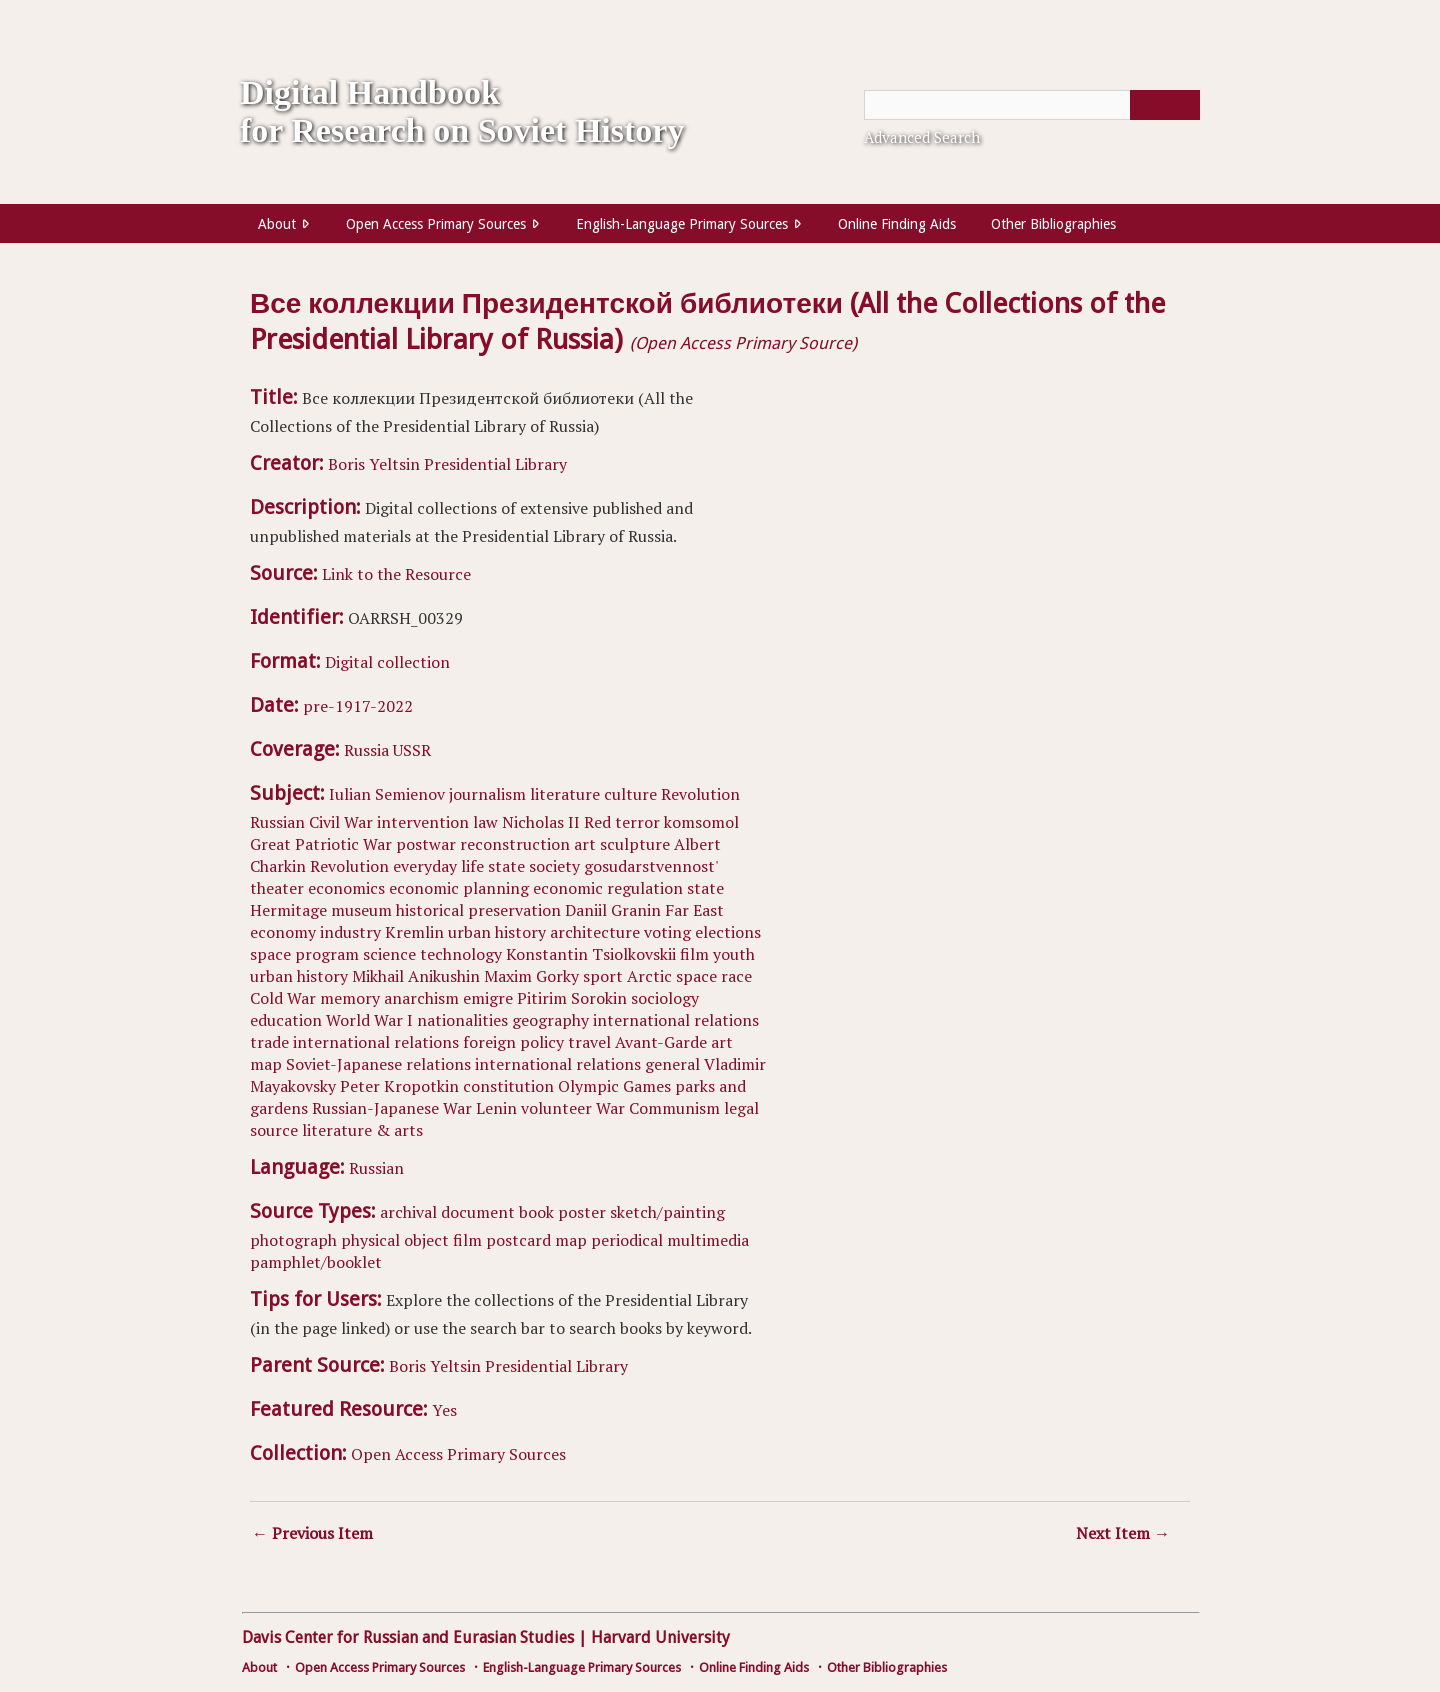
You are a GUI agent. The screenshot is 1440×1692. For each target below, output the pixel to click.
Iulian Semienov (387, 794)
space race (714, 976)
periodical (627, 1240)
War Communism (658, 1108)
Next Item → (1123, 1533)
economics (346, 888)
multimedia (708, 1240)
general (672, 1064)
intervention (423, 822)
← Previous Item (312, 1533)
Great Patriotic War (321, 844)
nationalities (462, 1020)
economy (283, 932)
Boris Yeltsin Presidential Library (447, 464)
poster (582, 1212)
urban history (497, 932)
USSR (412, 750)
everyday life (438, 866)
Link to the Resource (396, 574)
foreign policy (513, 1042)
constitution (508, 1086)
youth (734, 954)
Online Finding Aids (897, 224)
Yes (444, 1410)
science (389, 954)
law (485, 822)
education (286, 1020)
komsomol (701, 822)
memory (350, 998)
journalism (487, 794)
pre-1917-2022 (358, 706)
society (554, 866)
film (694, 954)
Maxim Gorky (531, 976)
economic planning (459, 888)
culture (630, 794)
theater (277, 888)
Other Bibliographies (1053, 224)
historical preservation (478, 910)
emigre (488, 998)
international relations (676, 1020)
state (506, 866)
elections (728, 932)
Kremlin (414, 932)
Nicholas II (541, 822)
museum (361, 910)
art (585, 844)
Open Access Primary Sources (436, 224)
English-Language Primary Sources (682, 224)
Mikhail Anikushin (416, 976)
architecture (595, 932)
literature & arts (362, 1130)
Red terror (622, 822)
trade (269, 1042)
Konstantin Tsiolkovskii (591, 954)
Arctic (649, 976)
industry (350, 932)
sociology (665, 998)
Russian (376, 1168)
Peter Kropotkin (399, 1086)
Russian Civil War (311, 822)
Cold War (283, 998)
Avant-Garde (661, 1042)
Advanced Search (922, 137)
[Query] (1032, 105)
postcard (518, 1240)
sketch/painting (667, 1212)
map (266, 1064)
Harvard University (660, 1637)
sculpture (635, 844)
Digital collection (387, 662)
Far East (694, 910)
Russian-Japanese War (392, 1108)
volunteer (556, 1108)
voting (667, 932)
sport (603, 976)
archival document (447, 1212)
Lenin (496, 1108)
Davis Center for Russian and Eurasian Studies (408, 1637)
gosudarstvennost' (651, 866)
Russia (366, 750)
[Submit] (1165, 105)
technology (461, 954)
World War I (369, 1020)
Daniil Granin (613, 910)
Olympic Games (614, 1086)
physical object (395, 1240)
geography (550, 1020)
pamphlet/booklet (316, 1262)
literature (565, 794)
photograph (293, 1240)
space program (304, 954)
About (277, 224)
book (536, 1212)
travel (589, 1042)
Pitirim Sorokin (572, 998)
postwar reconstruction (483, 844)
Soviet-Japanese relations (378, 1064)
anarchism (421, 998)
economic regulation (608, 888)
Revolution (700, 794)
